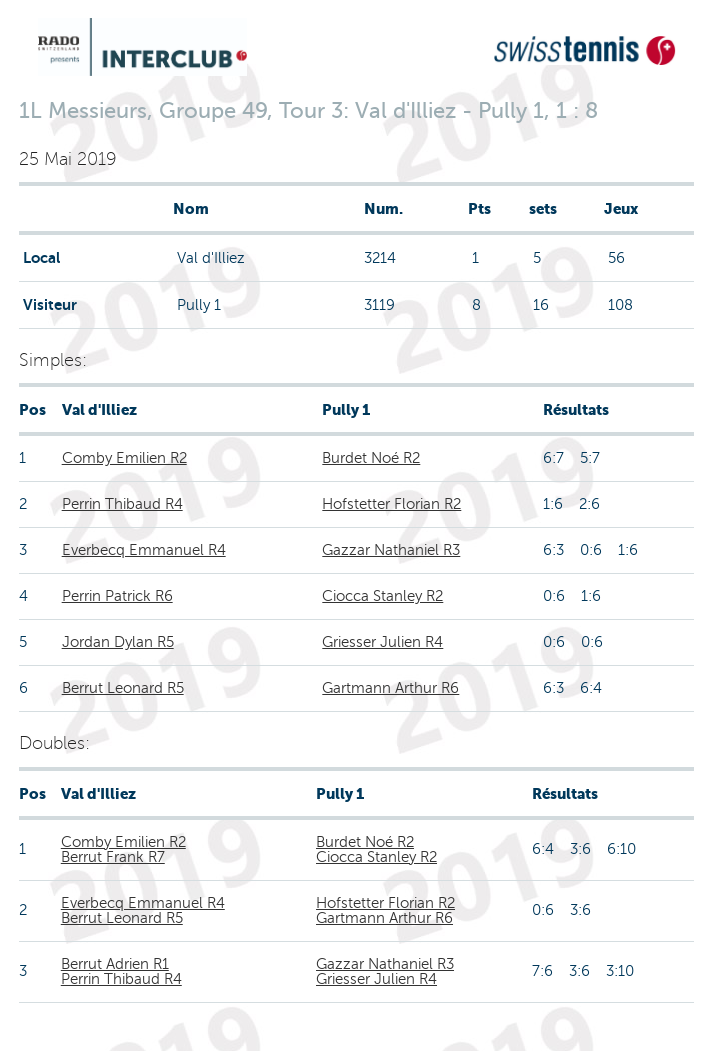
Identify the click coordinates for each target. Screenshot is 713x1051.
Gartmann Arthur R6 (390, 688)
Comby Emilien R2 (124, 458)
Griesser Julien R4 (382, 642)
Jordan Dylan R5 (118, 642)
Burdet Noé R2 (371, 458)
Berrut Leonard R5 (123, 688)
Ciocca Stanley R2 (382, 596)
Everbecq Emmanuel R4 (144, 550)
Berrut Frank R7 (113, 857)
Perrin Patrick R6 (117, 596)
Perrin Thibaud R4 (122, 504)
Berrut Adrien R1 (115, 964)
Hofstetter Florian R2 (391, 504)
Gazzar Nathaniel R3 (391, 550)
